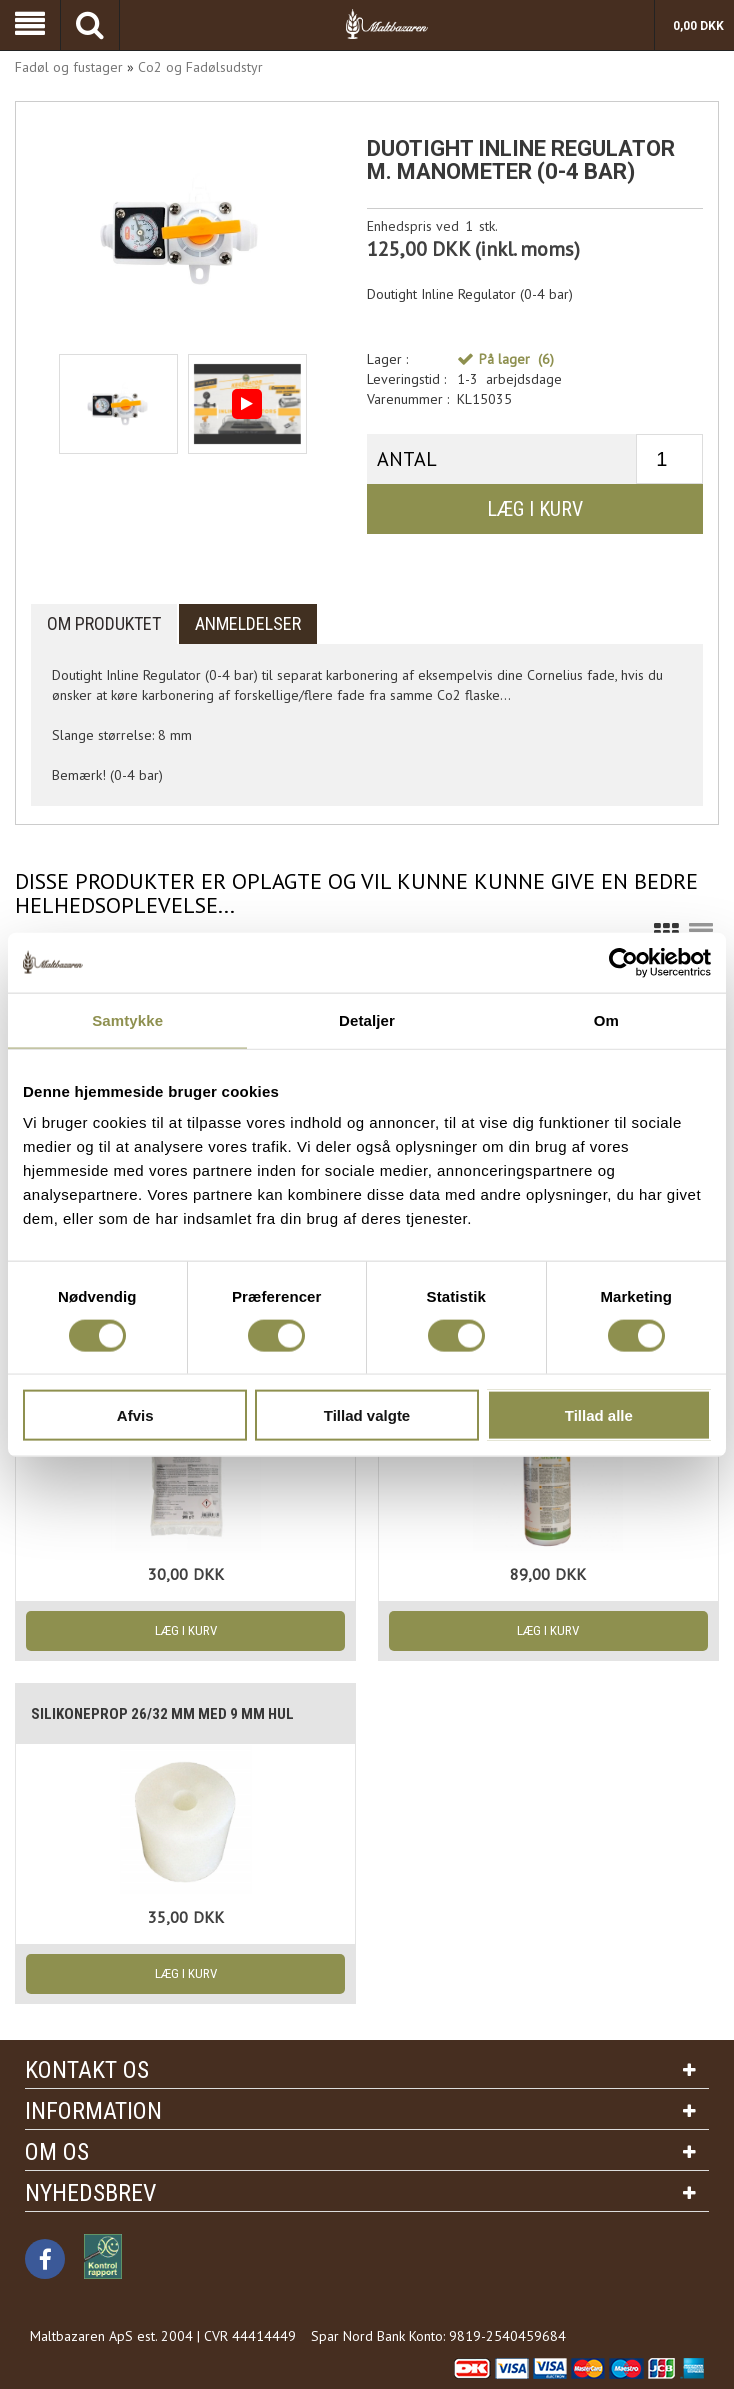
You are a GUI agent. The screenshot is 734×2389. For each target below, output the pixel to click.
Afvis (135, 1415)
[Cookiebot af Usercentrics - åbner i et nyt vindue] (623, 962)
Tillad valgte (367, 1415)
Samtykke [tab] (127, 1019)
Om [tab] (606, 1019)
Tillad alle (599, 1415)
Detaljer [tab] (367, 1019)
